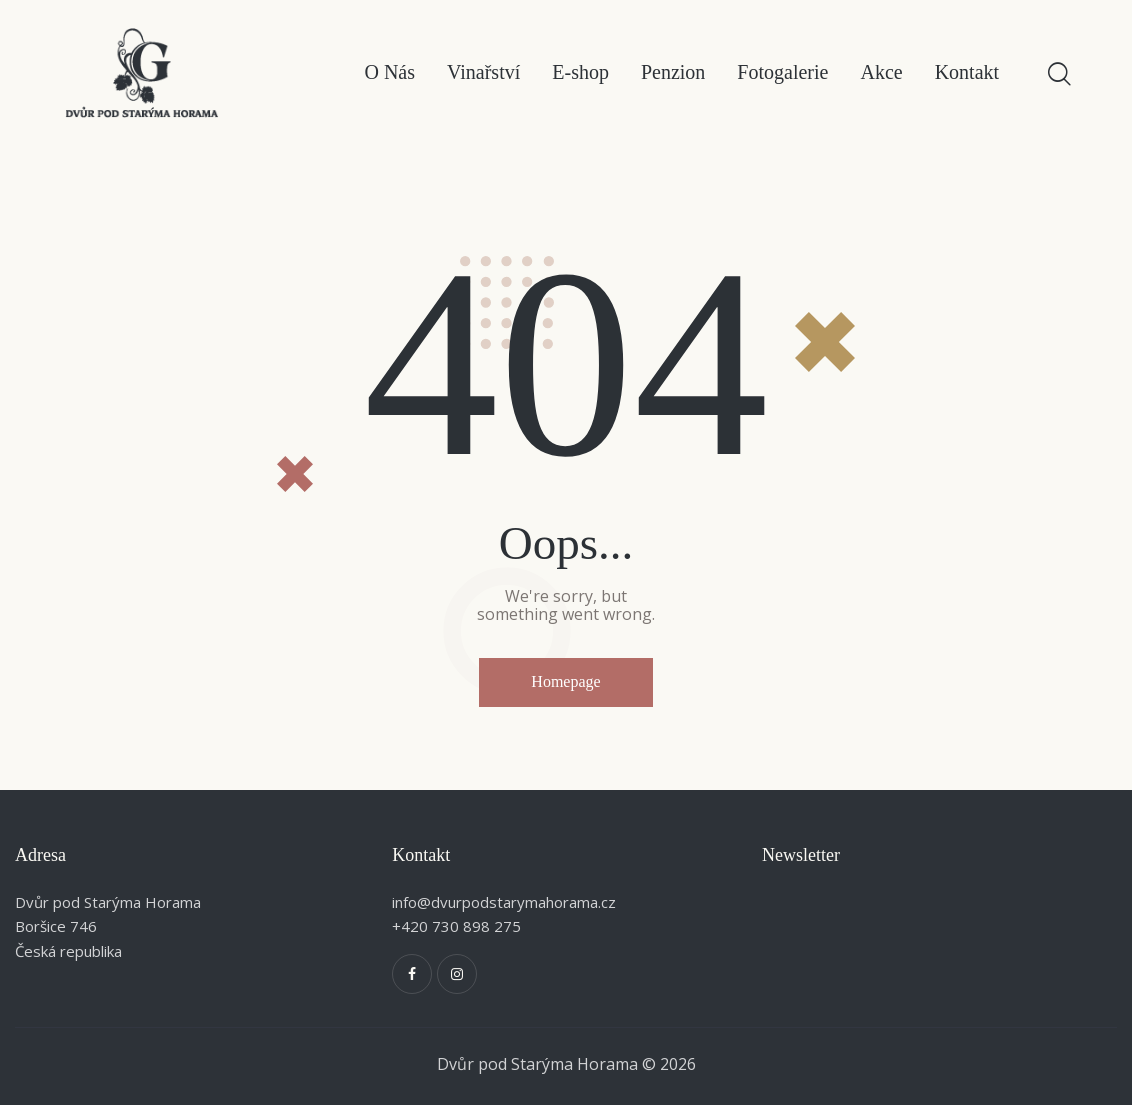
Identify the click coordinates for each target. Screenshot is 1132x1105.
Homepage (565, 681)
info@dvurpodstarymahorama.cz (504, 902)
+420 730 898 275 (456, 926)
